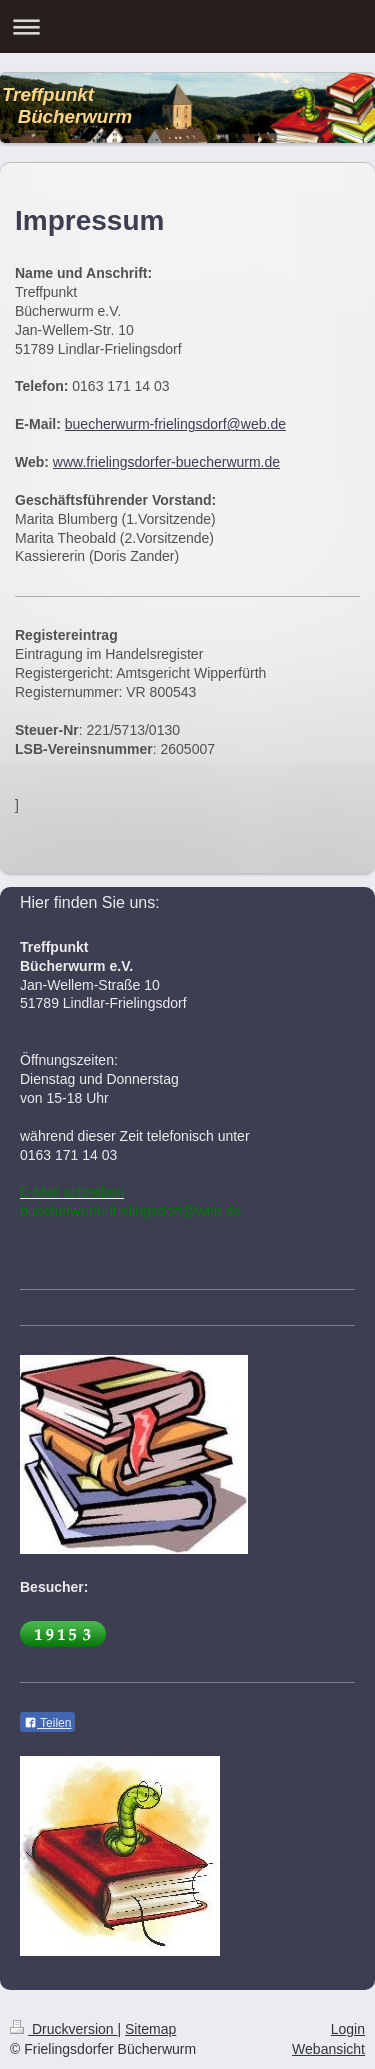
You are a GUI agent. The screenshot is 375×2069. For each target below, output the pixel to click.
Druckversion (63, 2029)
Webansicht (328, 2049)
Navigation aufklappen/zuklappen (187, 26)
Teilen (47, 1723)
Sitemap (150, 2029)
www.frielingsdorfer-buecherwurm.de (166, 462)
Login (348, 2029)
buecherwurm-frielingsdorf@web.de (175, 424)
